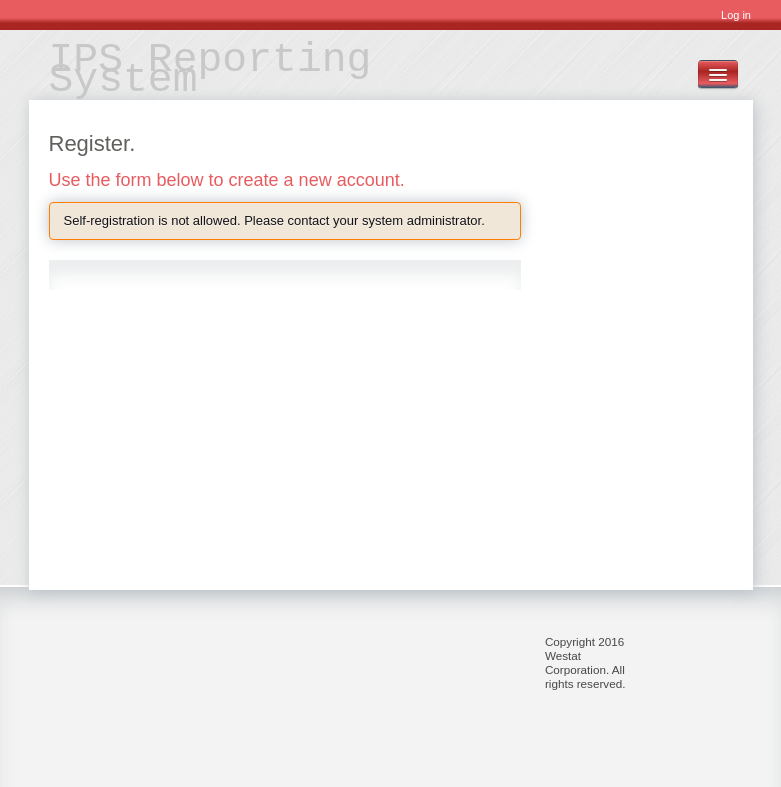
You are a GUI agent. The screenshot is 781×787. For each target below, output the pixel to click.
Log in (736, 15)
